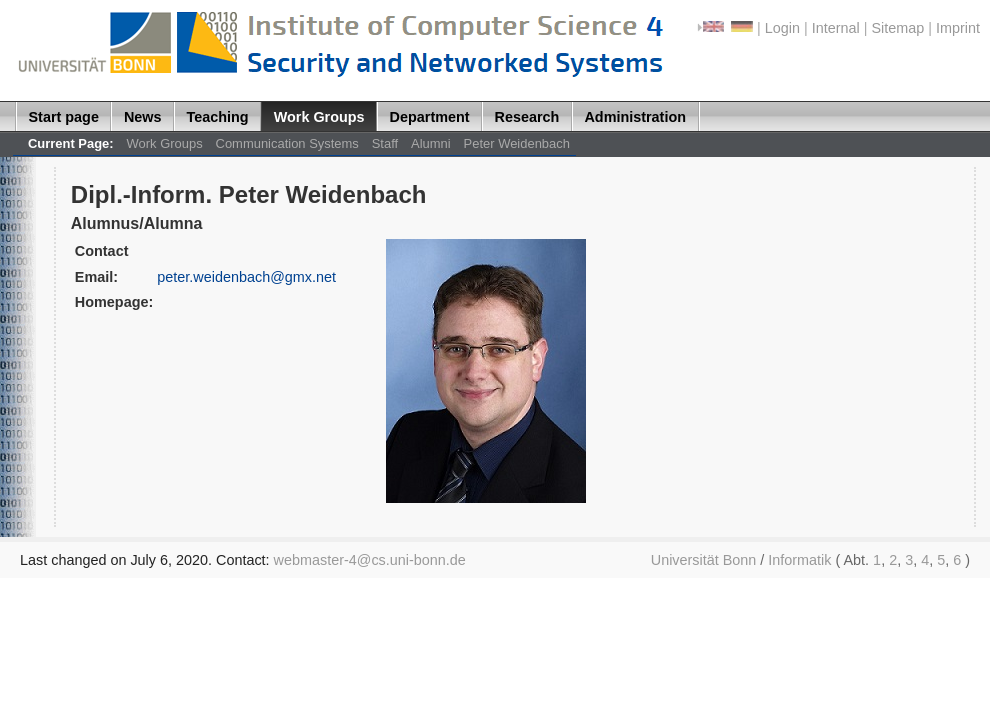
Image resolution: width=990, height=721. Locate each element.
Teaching (218, 117)
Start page (64, 117)
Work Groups (319, 117)
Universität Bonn (704, 560)
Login (782, 28)
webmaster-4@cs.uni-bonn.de (370, 560)
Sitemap (897, 28)
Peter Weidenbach (517, 143)
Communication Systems (287, 143)
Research (527, 117)
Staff (385, 143)
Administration (635, 117)
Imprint (958, 28)
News (143, 117)
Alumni (431, 143)
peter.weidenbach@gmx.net (246, 277)
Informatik (799, 560)
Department (430, 117)
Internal (836, 28)
